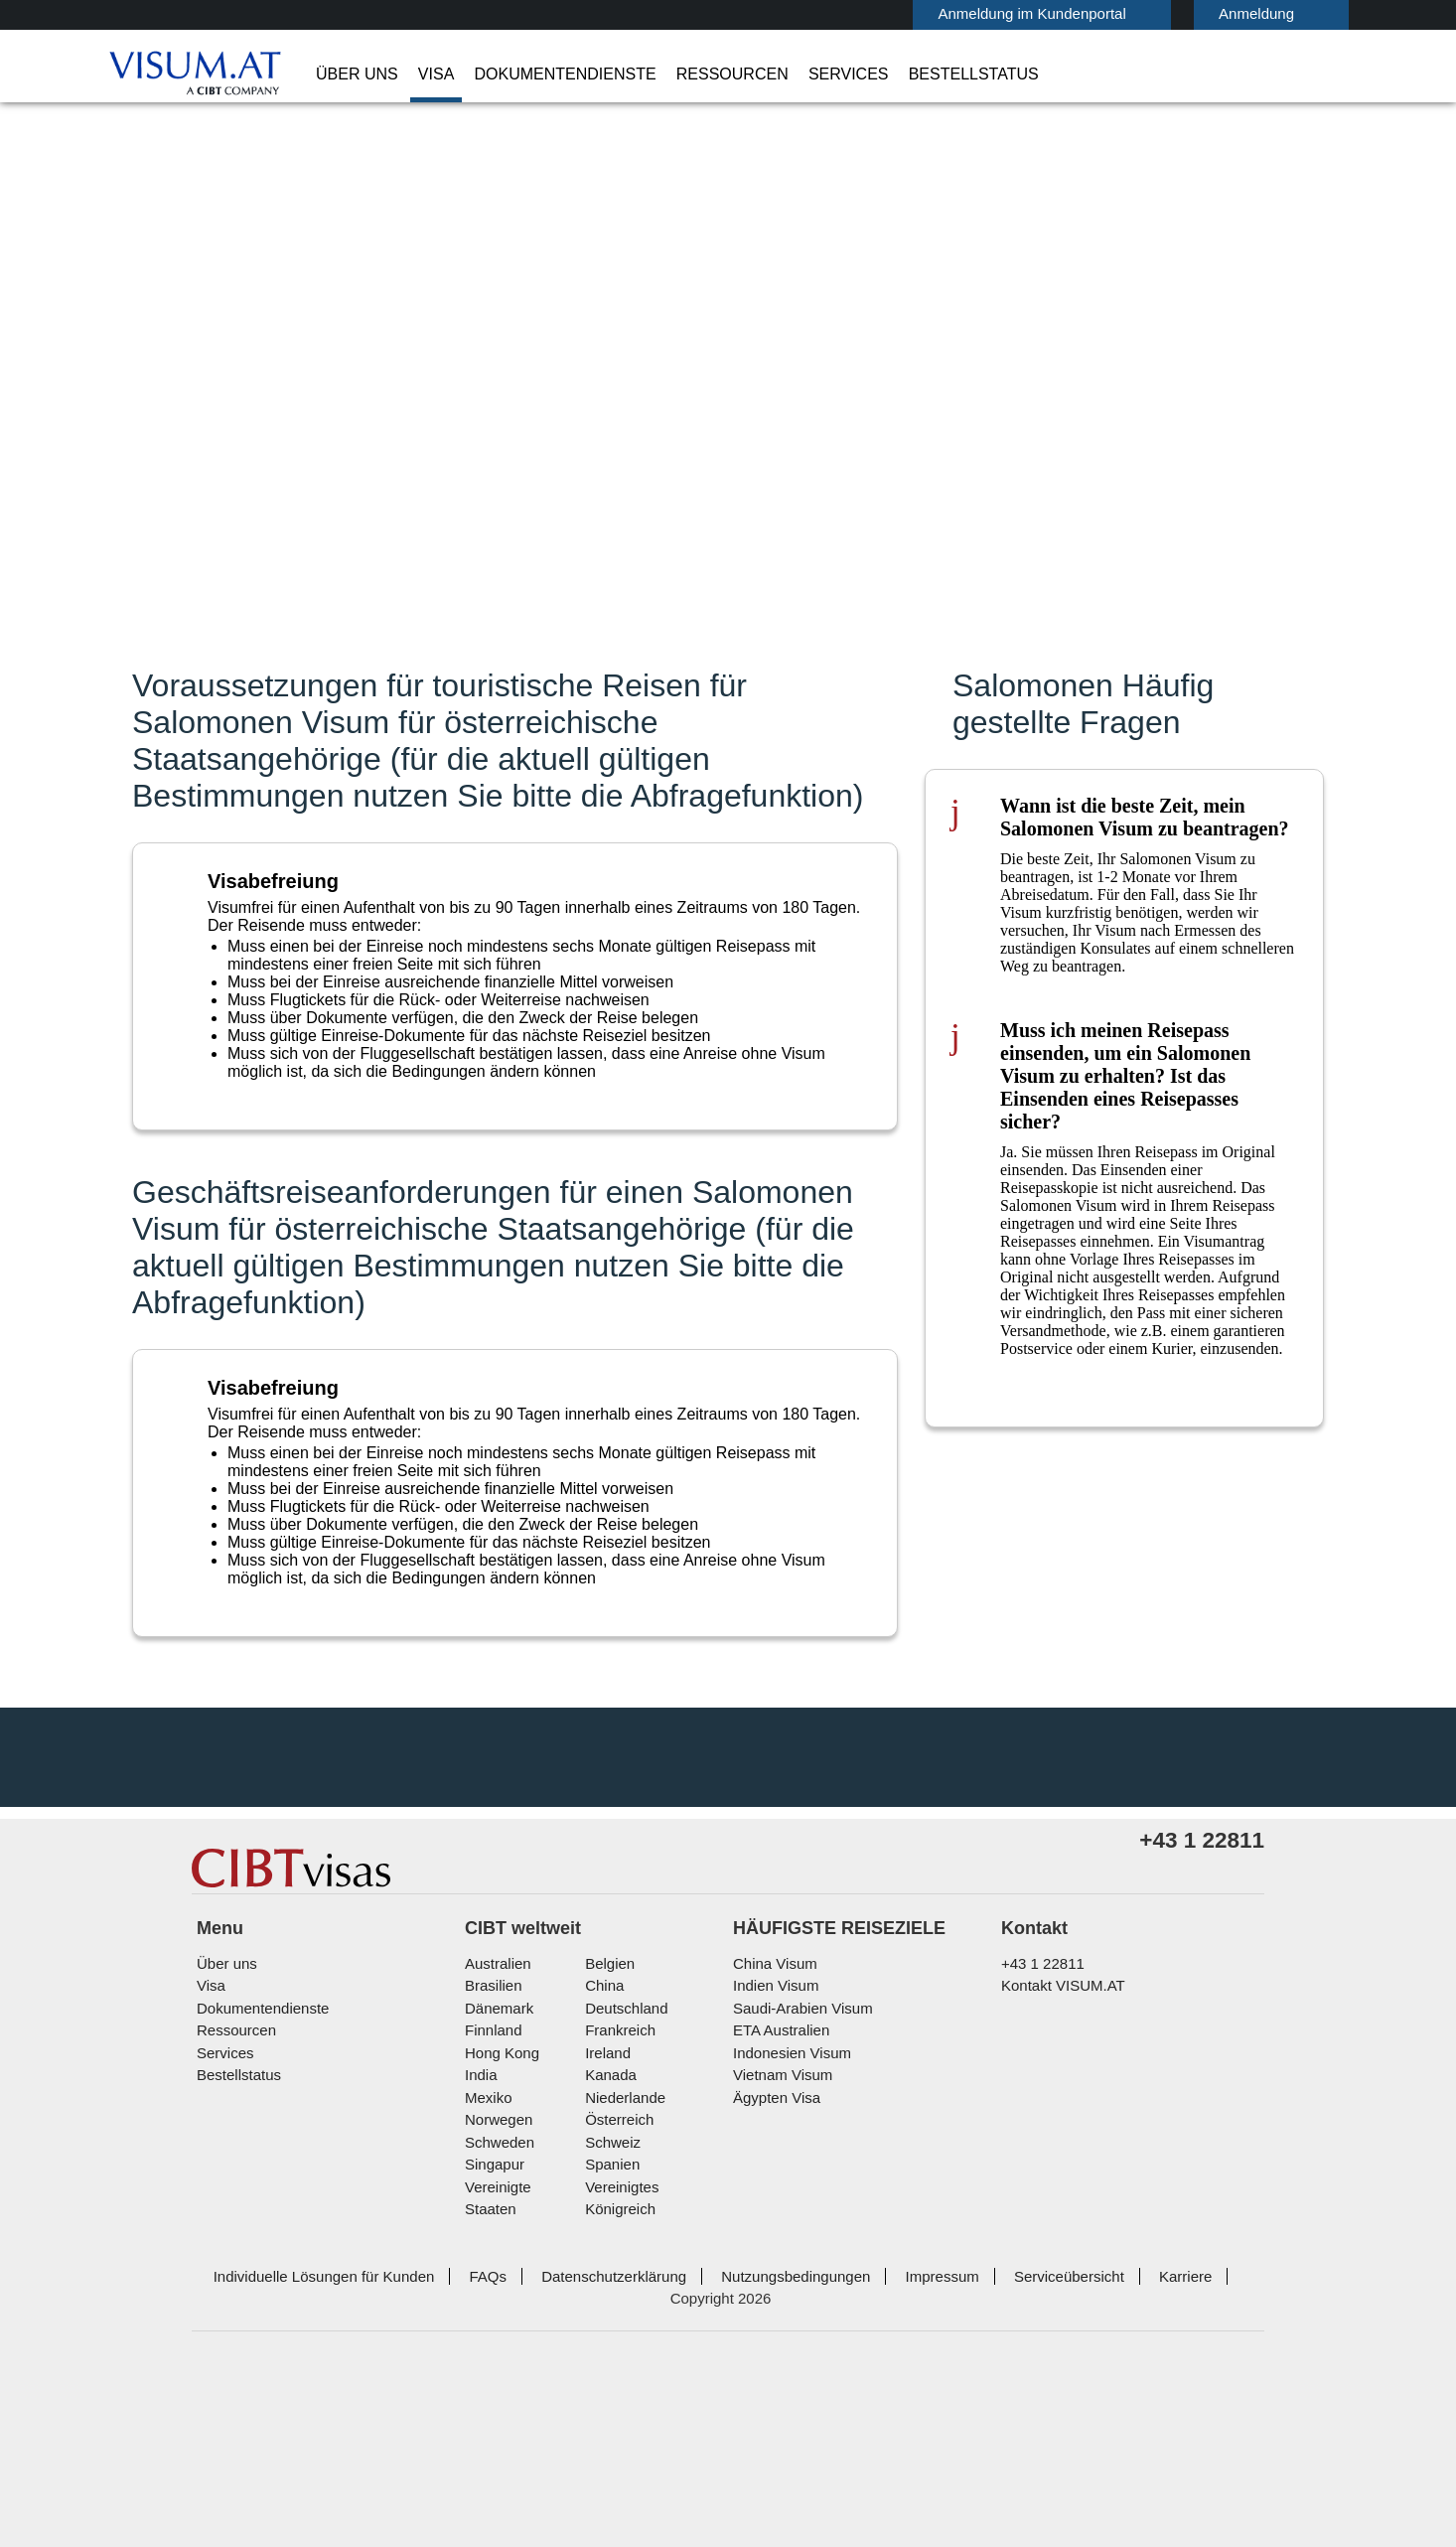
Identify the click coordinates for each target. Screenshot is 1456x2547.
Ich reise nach (885, 370)
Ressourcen (684, 74)
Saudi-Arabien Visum (796, 2189)
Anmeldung (1159, 13)
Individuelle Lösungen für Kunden (309, 2435)
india (480, 2256)
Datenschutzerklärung (583, 2435)
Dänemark (496, 2189)
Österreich (617, 2301)
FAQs (463, 2435)
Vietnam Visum (778, 2256)
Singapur (492, 2345)
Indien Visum (772, 2167)
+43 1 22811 (1036, 2145)
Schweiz (610, 2324)
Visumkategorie (892, 397)
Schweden (497, 2324)
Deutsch (1292, 12)
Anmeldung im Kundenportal (946, 13)
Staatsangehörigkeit (910, 341)
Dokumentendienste (536, 74)
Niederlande (621, 2279)
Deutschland (623, 2189)
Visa (420, 74)
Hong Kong (499, 2234)
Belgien (608, 2145)
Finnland (491, 2211)
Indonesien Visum (787, 2234)
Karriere (1131, 2435)
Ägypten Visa (773, 2279)
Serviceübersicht (1020, 2435)
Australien (496, 2145)
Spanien (609, 2345)
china (601, 2167)
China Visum (770, 2145)
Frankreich (617, 2211)
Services (782, 74)
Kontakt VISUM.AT (1058, 2167)
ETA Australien (778, 2211)
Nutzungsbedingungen (759, 2435)
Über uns (351, 74)
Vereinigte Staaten (523, 2368)
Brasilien (491, 2167)
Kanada (607, 2256)
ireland (605, 2234)
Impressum (899, 2435)
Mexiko (487, 2279)
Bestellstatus (891, 74)
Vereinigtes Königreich (654, 2368)
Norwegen (497, 2301)
